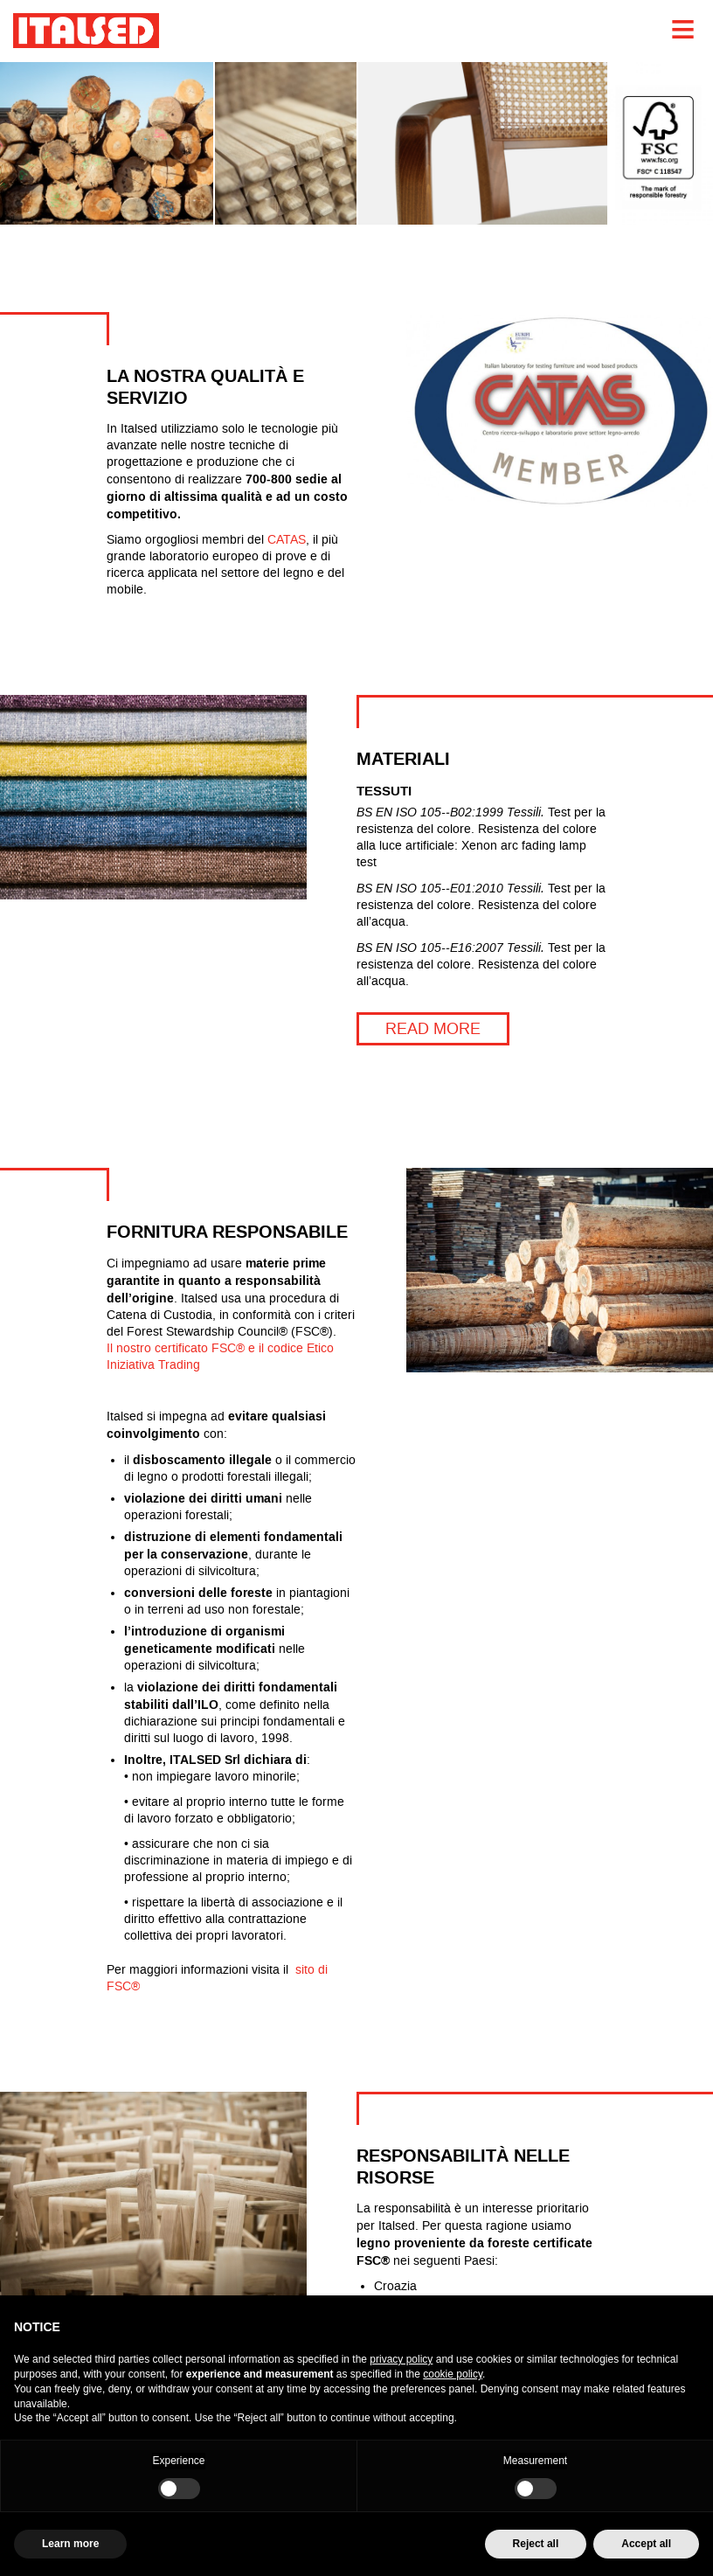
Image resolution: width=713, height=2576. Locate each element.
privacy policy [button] (401, 2359)
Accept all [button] (646, 2544)
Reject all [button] (536, 2544)
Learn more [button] (70, 2544)
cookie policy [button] (452, 2374)
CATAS (286, 540)
